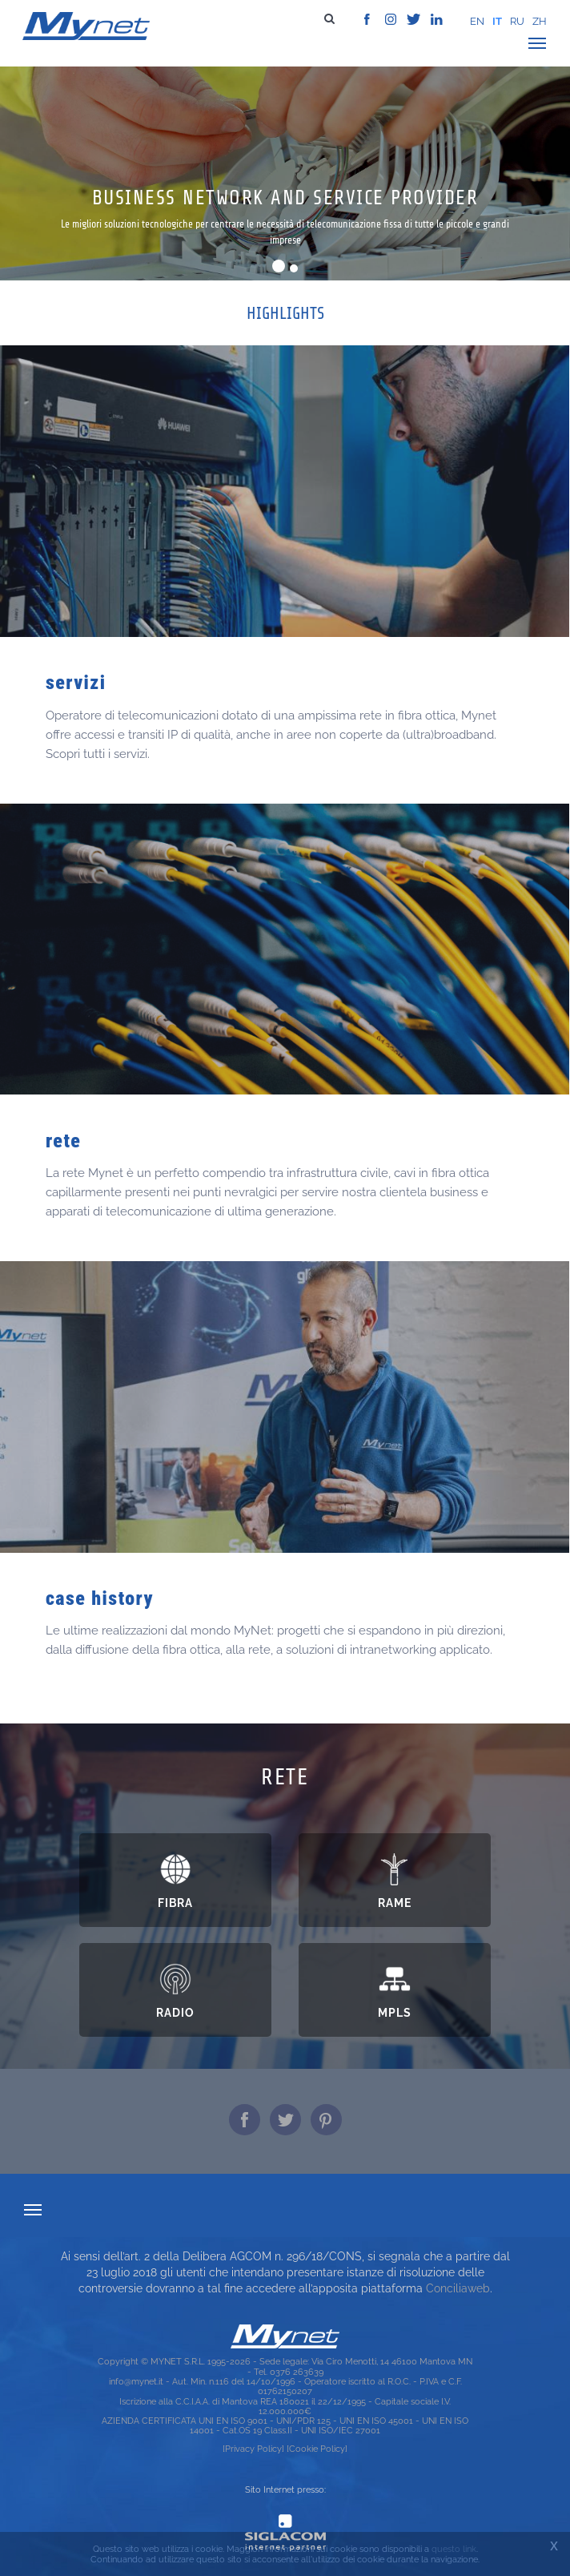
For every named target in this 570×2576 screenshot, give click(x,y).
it (497, 21)
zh (539, 21)
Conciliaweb (458, 2288)
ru (517, 21)
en (477, 21)
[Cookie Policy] (317, 2448)
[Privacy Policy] (253, 2448)
